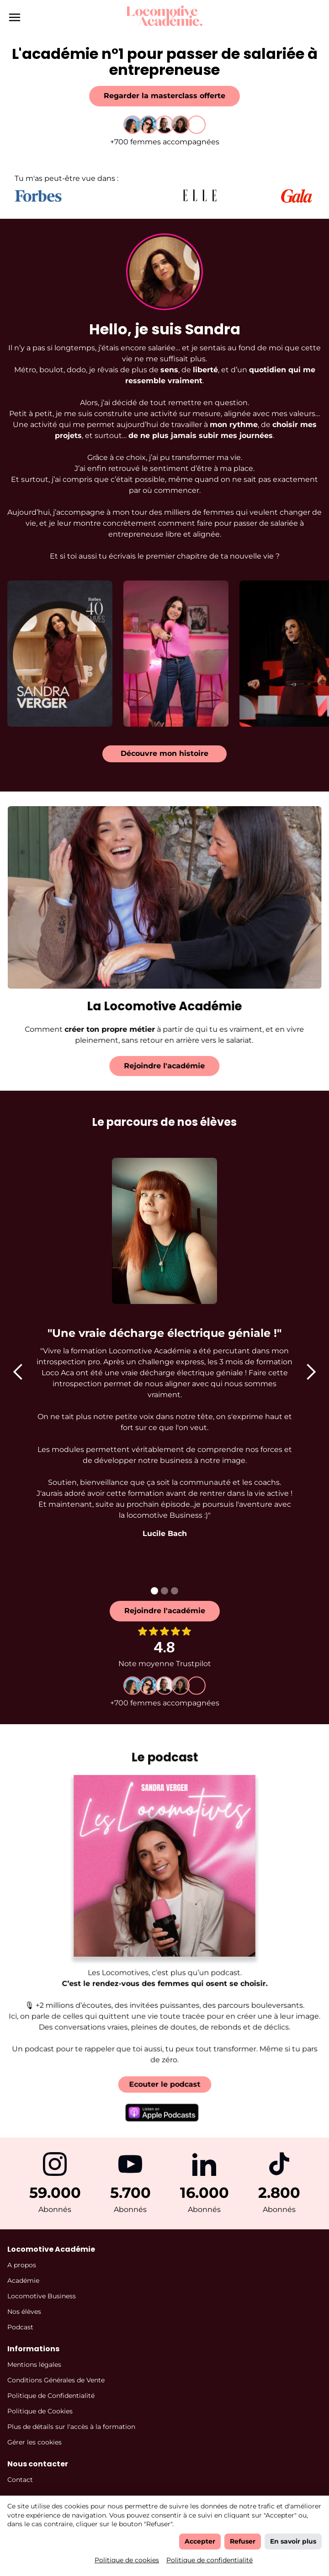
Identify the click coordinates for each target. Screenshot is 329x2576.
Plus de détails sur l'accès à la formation (71, 2427)
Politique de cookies (127, 2560)
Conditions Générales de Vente (56, 2380)
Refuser (242, 2541)
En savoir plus (293, 2541)
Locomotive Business (41, 2296)
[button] (18, 1372)
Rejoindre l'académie (153, 1065)
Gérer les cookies (34, 2442)
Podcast (20, 2327)
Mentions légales (34, 2364)
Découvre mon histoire (164, 753)
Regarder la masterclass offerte (164, 95)
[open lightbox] (59, 643)
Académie (23, 2280)
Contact (20, 2480)
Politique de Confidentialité (51, 2395)
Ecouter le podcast (164, 2068)
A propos (21, 2265)
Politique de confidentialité (209, 2560)
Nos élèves (24, 2311)
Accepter (200, 2541)
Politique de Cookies (40, 2411)
